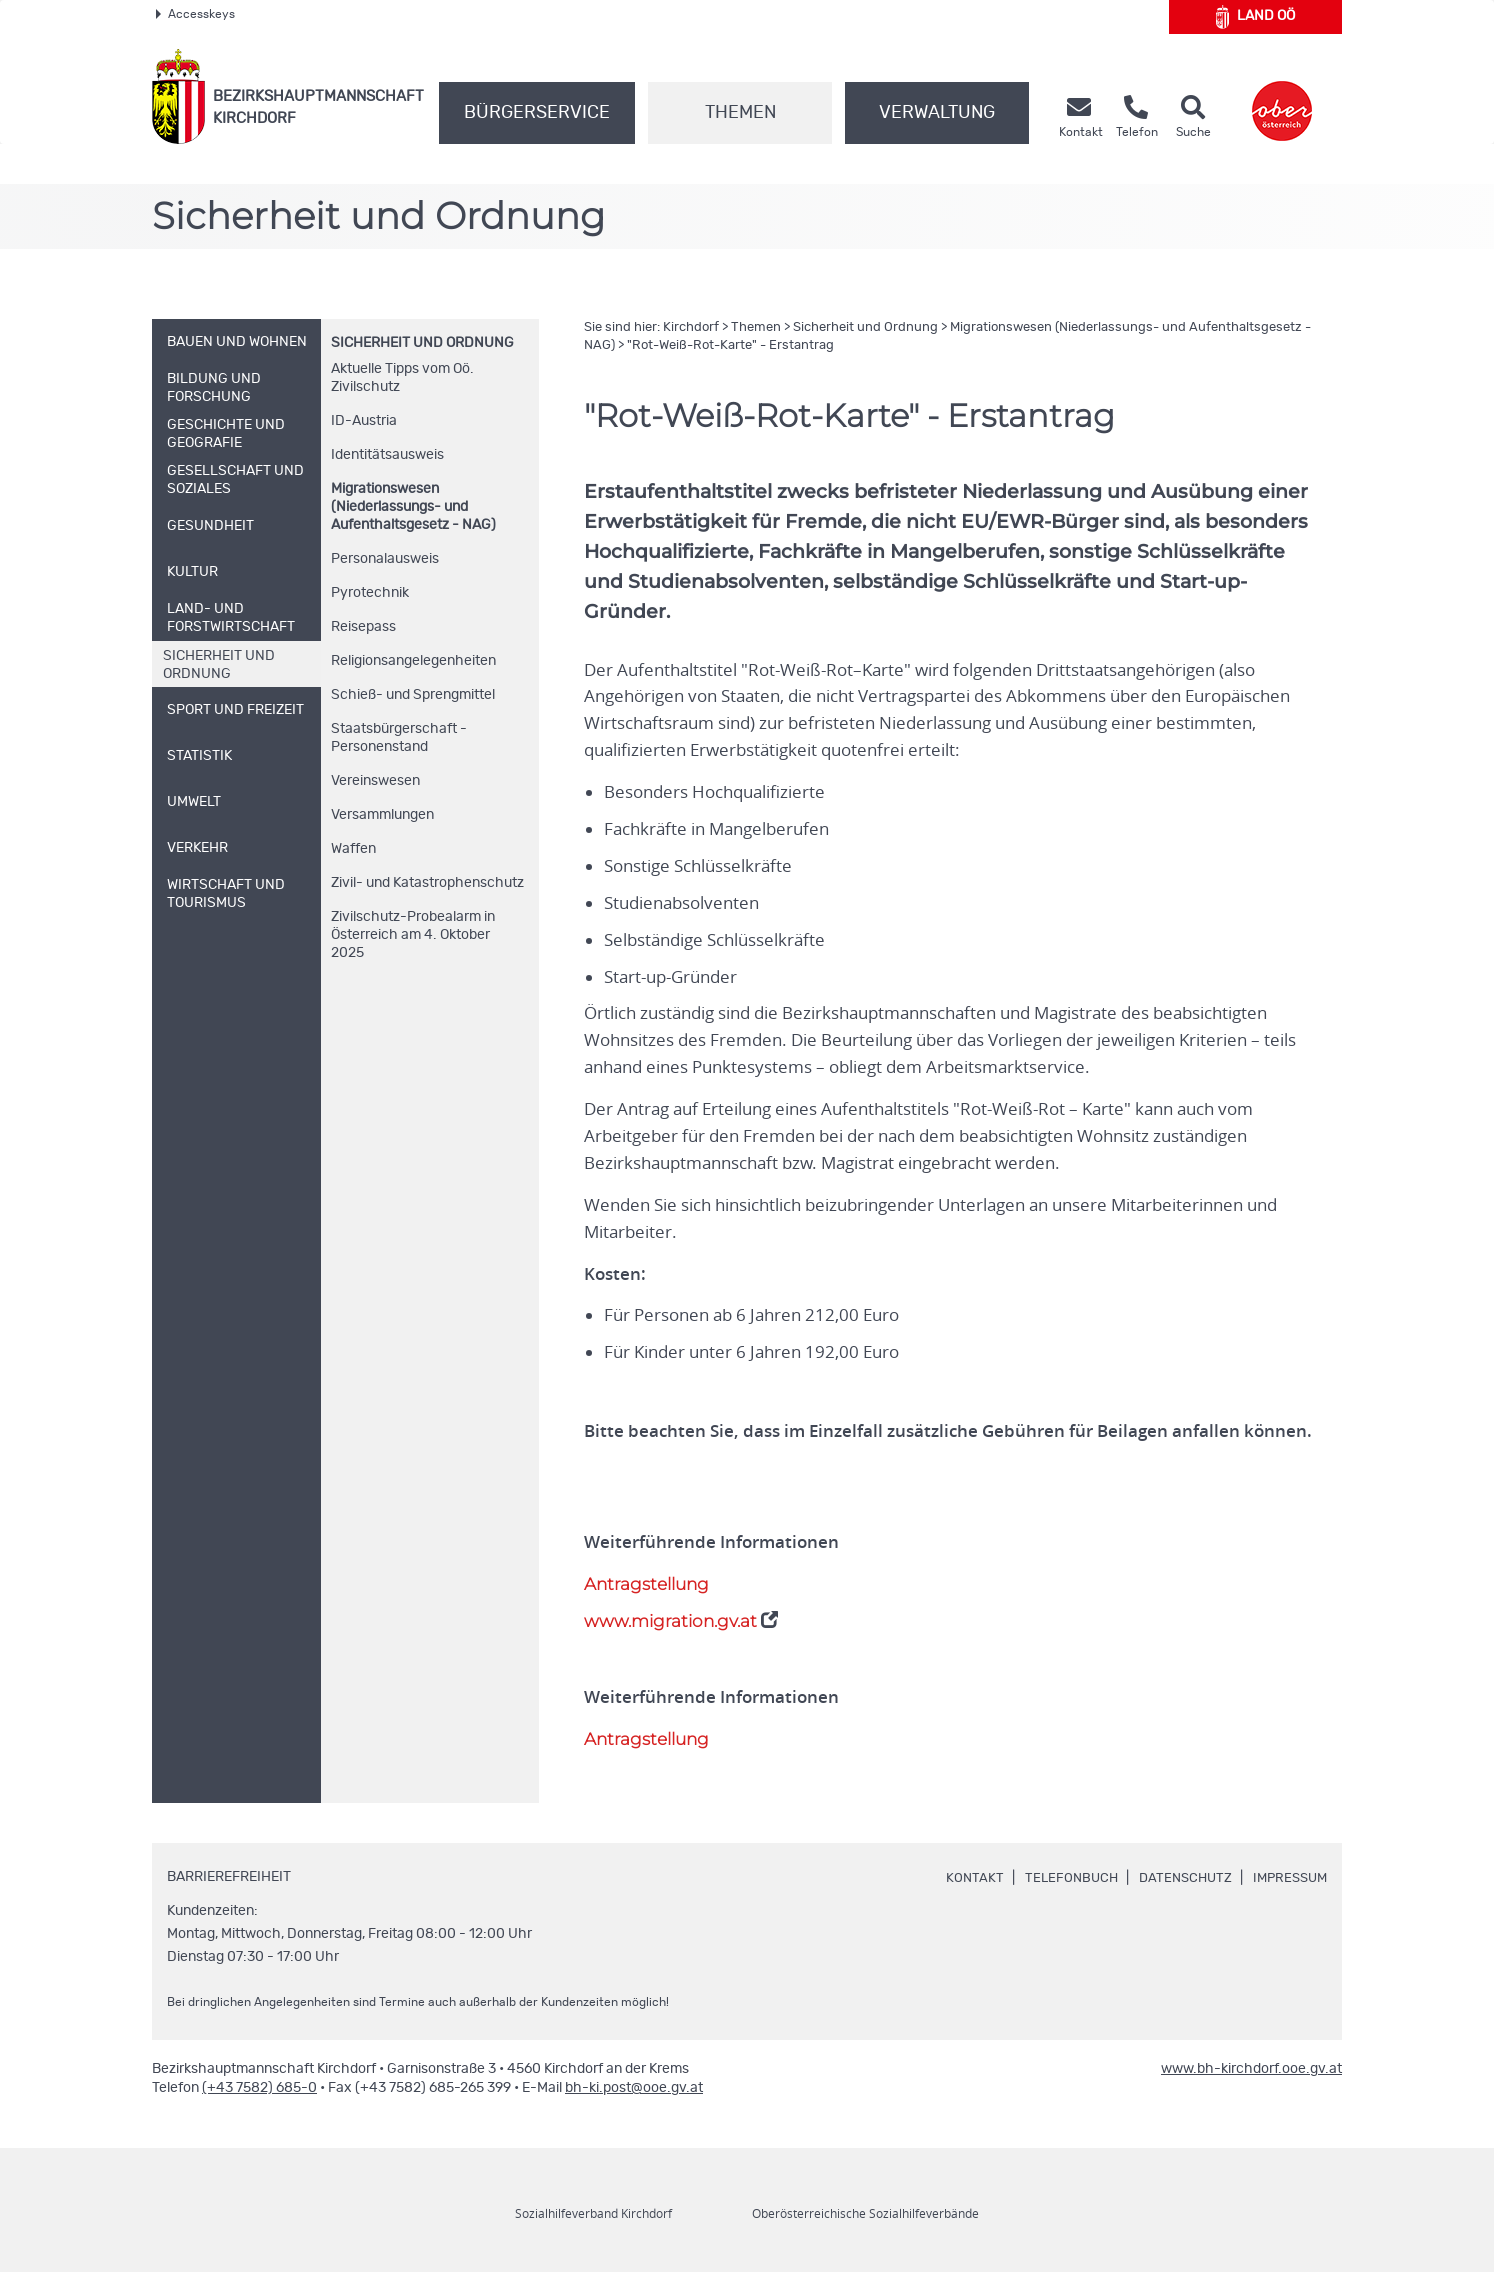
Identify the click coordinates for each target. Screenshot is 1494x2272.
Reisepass (363, 627)
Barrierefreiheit (229, 1877)
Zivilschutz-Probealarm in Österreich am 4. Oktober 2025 (413, 935)
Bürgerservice (537, 113)
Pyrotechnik (370, 593)
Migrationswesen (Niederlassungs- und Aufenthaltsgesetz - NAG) (413, 507)
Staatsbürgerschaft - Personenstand (399, 738)
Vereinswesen (375, 781)
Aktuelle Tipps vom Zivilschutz (402, 378)
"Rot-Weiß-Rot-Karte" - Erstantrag (730, 345)
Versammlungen (382, 815)
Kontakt (960, 1878)
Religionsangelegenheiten (413, 661)
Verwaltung (937, 113)
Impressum (1287, 1878)
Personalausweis (385, 559)
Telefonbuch (1058, 1878)
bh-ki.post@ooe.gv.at (634, 2088)
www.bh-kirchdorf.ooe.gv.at (1251, 2069)
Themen (740, 113)
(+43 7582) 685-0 (259, 2088)
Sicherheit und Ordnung (422, 343)
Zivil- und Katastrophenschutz (427, 883)
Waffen (353, 849)
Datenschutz (1177, 1878)
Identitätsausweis (387, 455)
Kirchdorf (691, 327)
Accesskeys (195, 14)
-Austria (364, 421)
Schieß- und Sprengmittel (413, 695)
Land (1255, 17)
